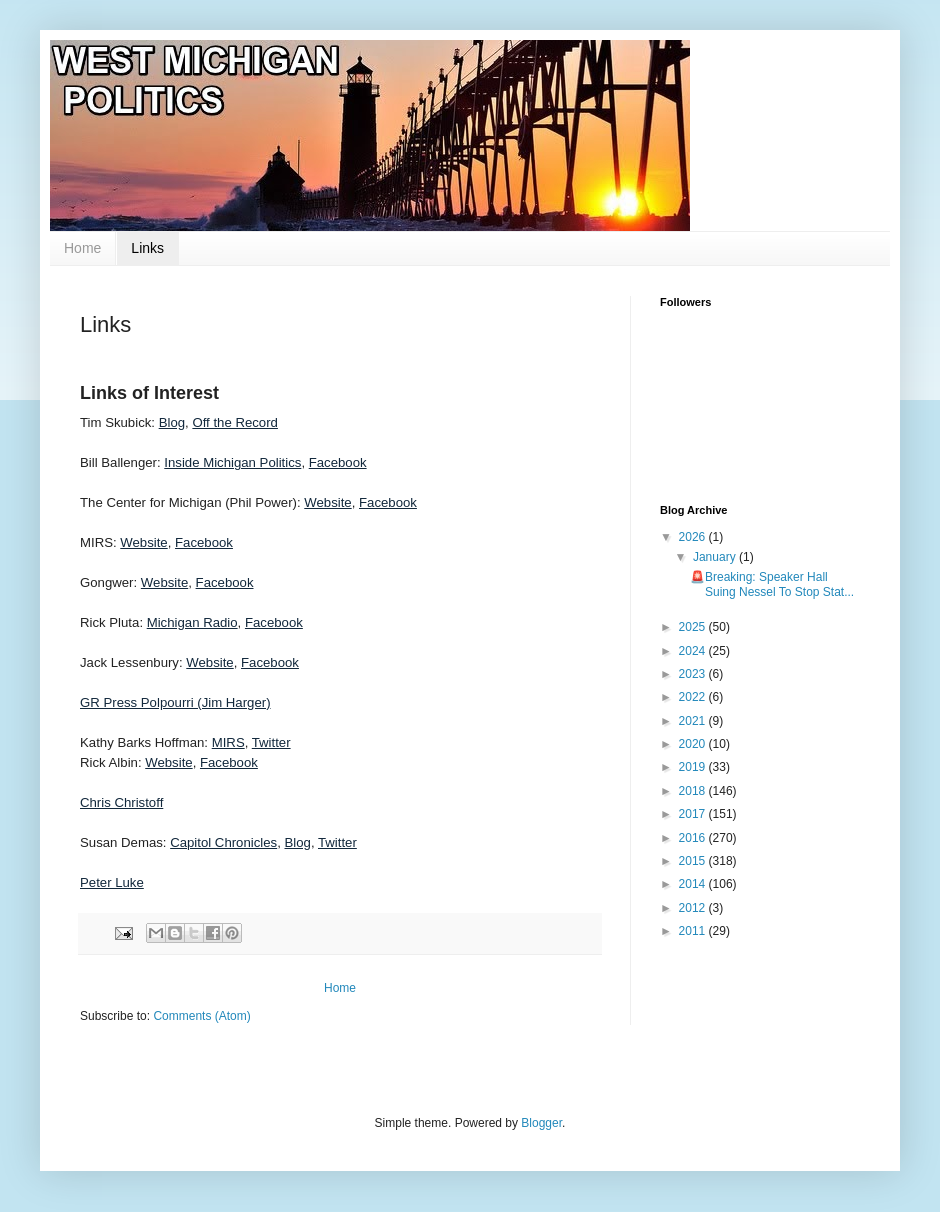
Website (327, 502)
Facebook (338, 462)
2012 (694, 908)
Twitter (271, 742)
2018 (694, 791)
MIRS (228, 742)
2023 (694, 674)
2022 (694, 697)
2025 (694, 627)
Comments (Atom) (201, 1016)
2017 (694, 814)
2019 (694, 767)
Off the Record (235, 422)
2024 (694, 651)
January (716, 557)
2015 (694, 861)
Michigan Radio (192, 622)
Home (82, 248)
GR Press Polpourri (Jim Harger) (175, 702)
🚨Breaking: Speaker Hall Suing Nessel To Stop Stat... (772, 584)
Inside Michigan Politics (232, 462)
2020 (694, 744)
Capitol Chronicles (223, 842)
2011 (694, 931)
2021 (694, 721)
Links (147, 248)
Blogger (541, 1123)
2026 (694, 537)
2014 (694, 884)
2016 (694, 838)
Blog (172, 422)
